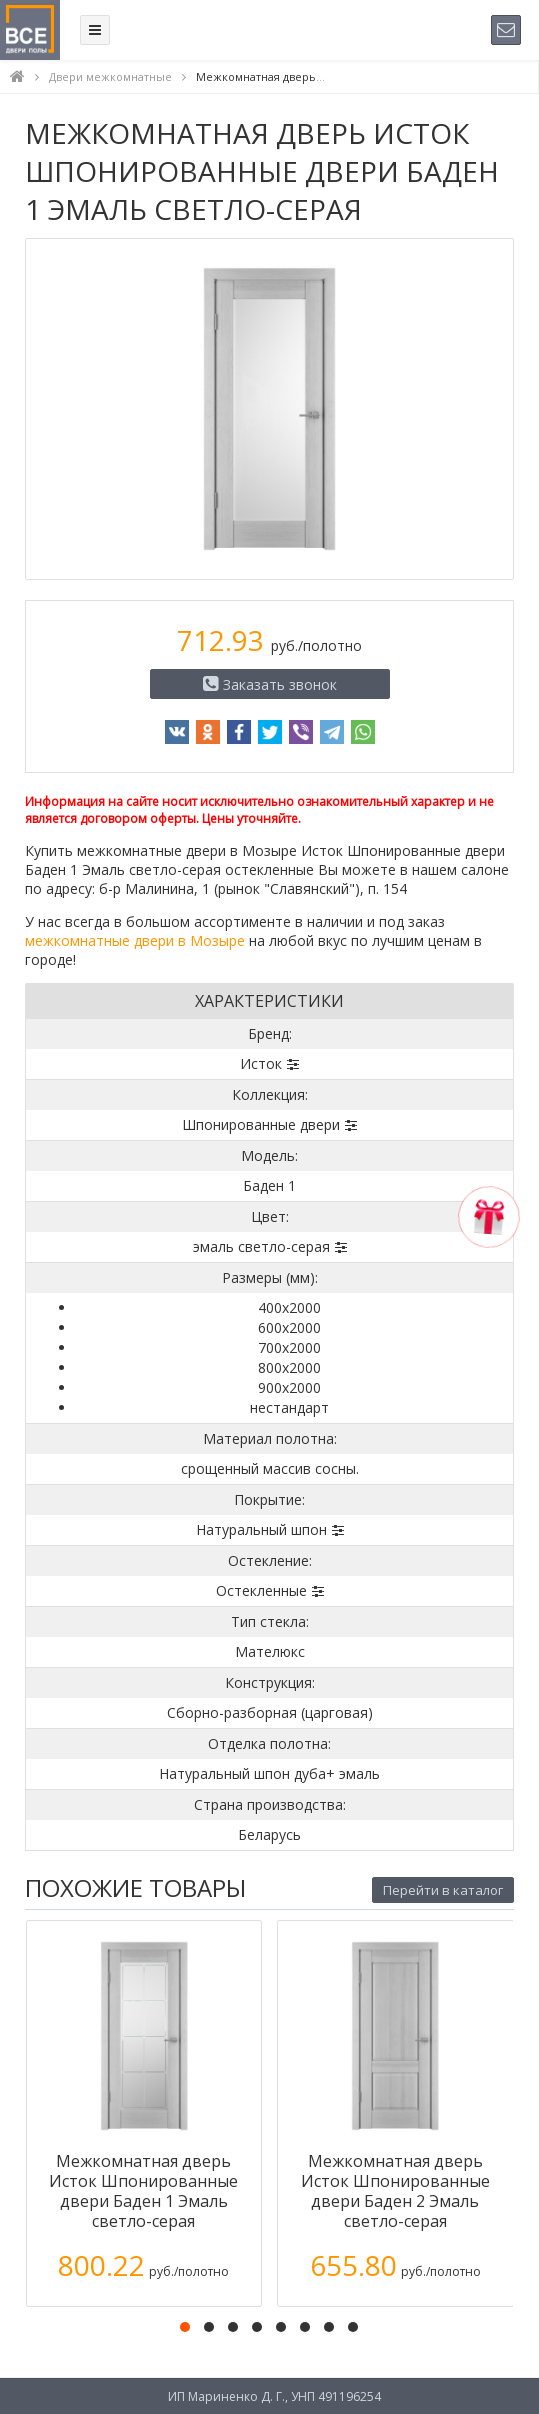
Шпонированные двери (261, 1124)
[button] (185, 2327)
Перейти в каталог (443, 1890)
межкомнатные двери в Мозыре (135, 940)
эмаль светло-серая (261, 1246)
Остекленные (261, 1590)
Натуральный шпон (261, 1529)
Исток (261, 1063)
